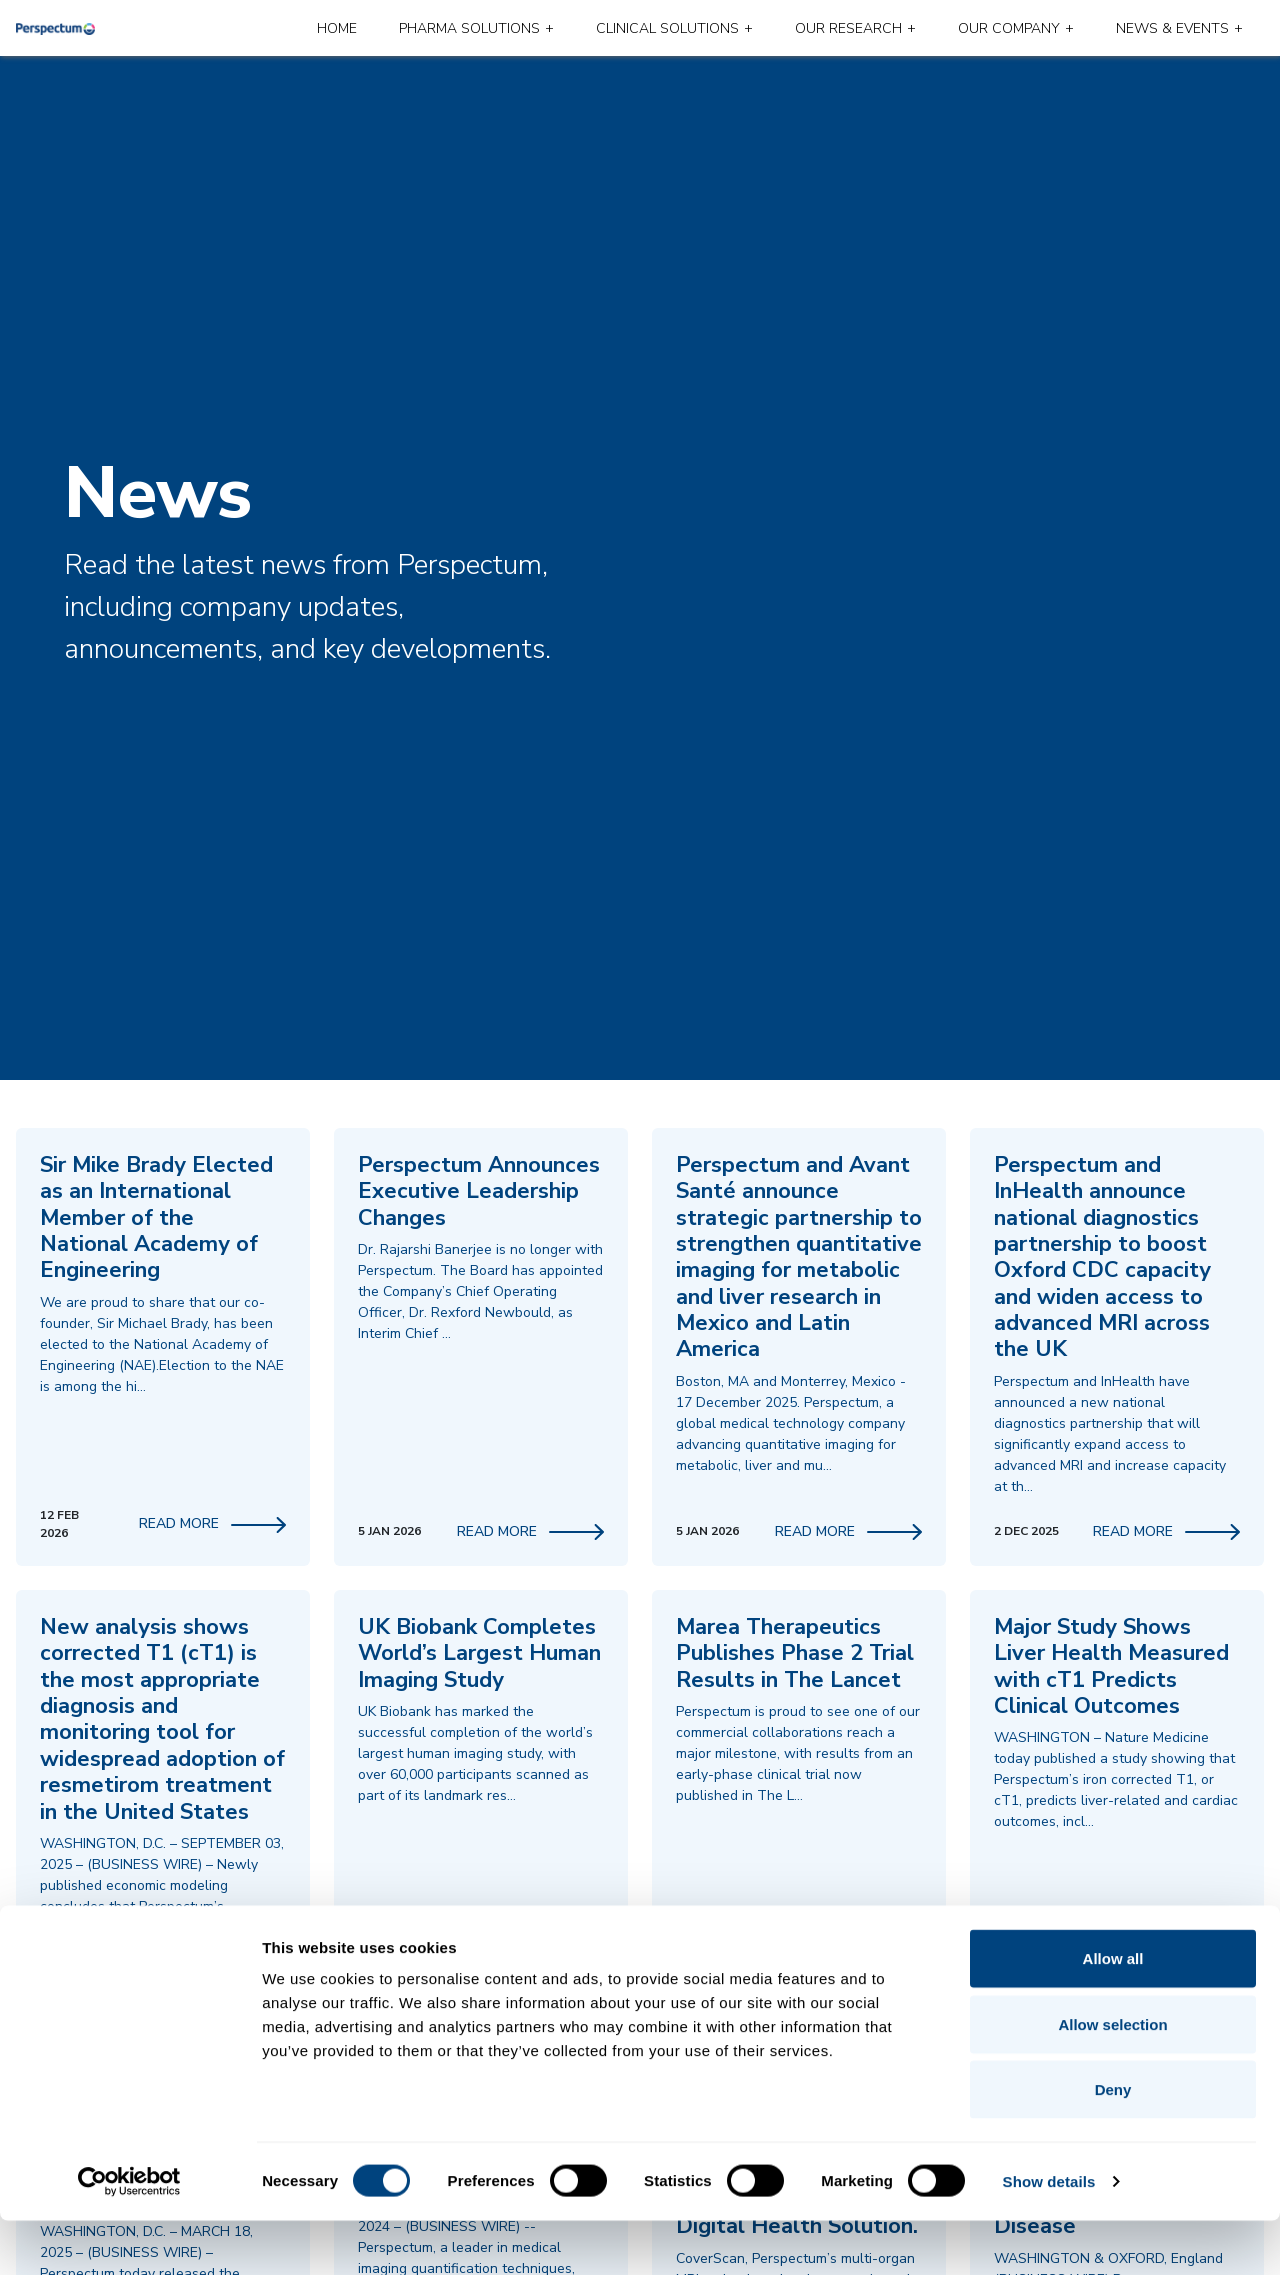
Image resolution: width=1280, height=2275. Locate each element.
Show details (1049, 2235)
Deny (1113, 2143)
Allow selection (1112, 2078)
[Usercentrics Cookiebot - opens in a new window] (129, 2236)
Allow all (1113, 2012)
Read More (212, 1523)
